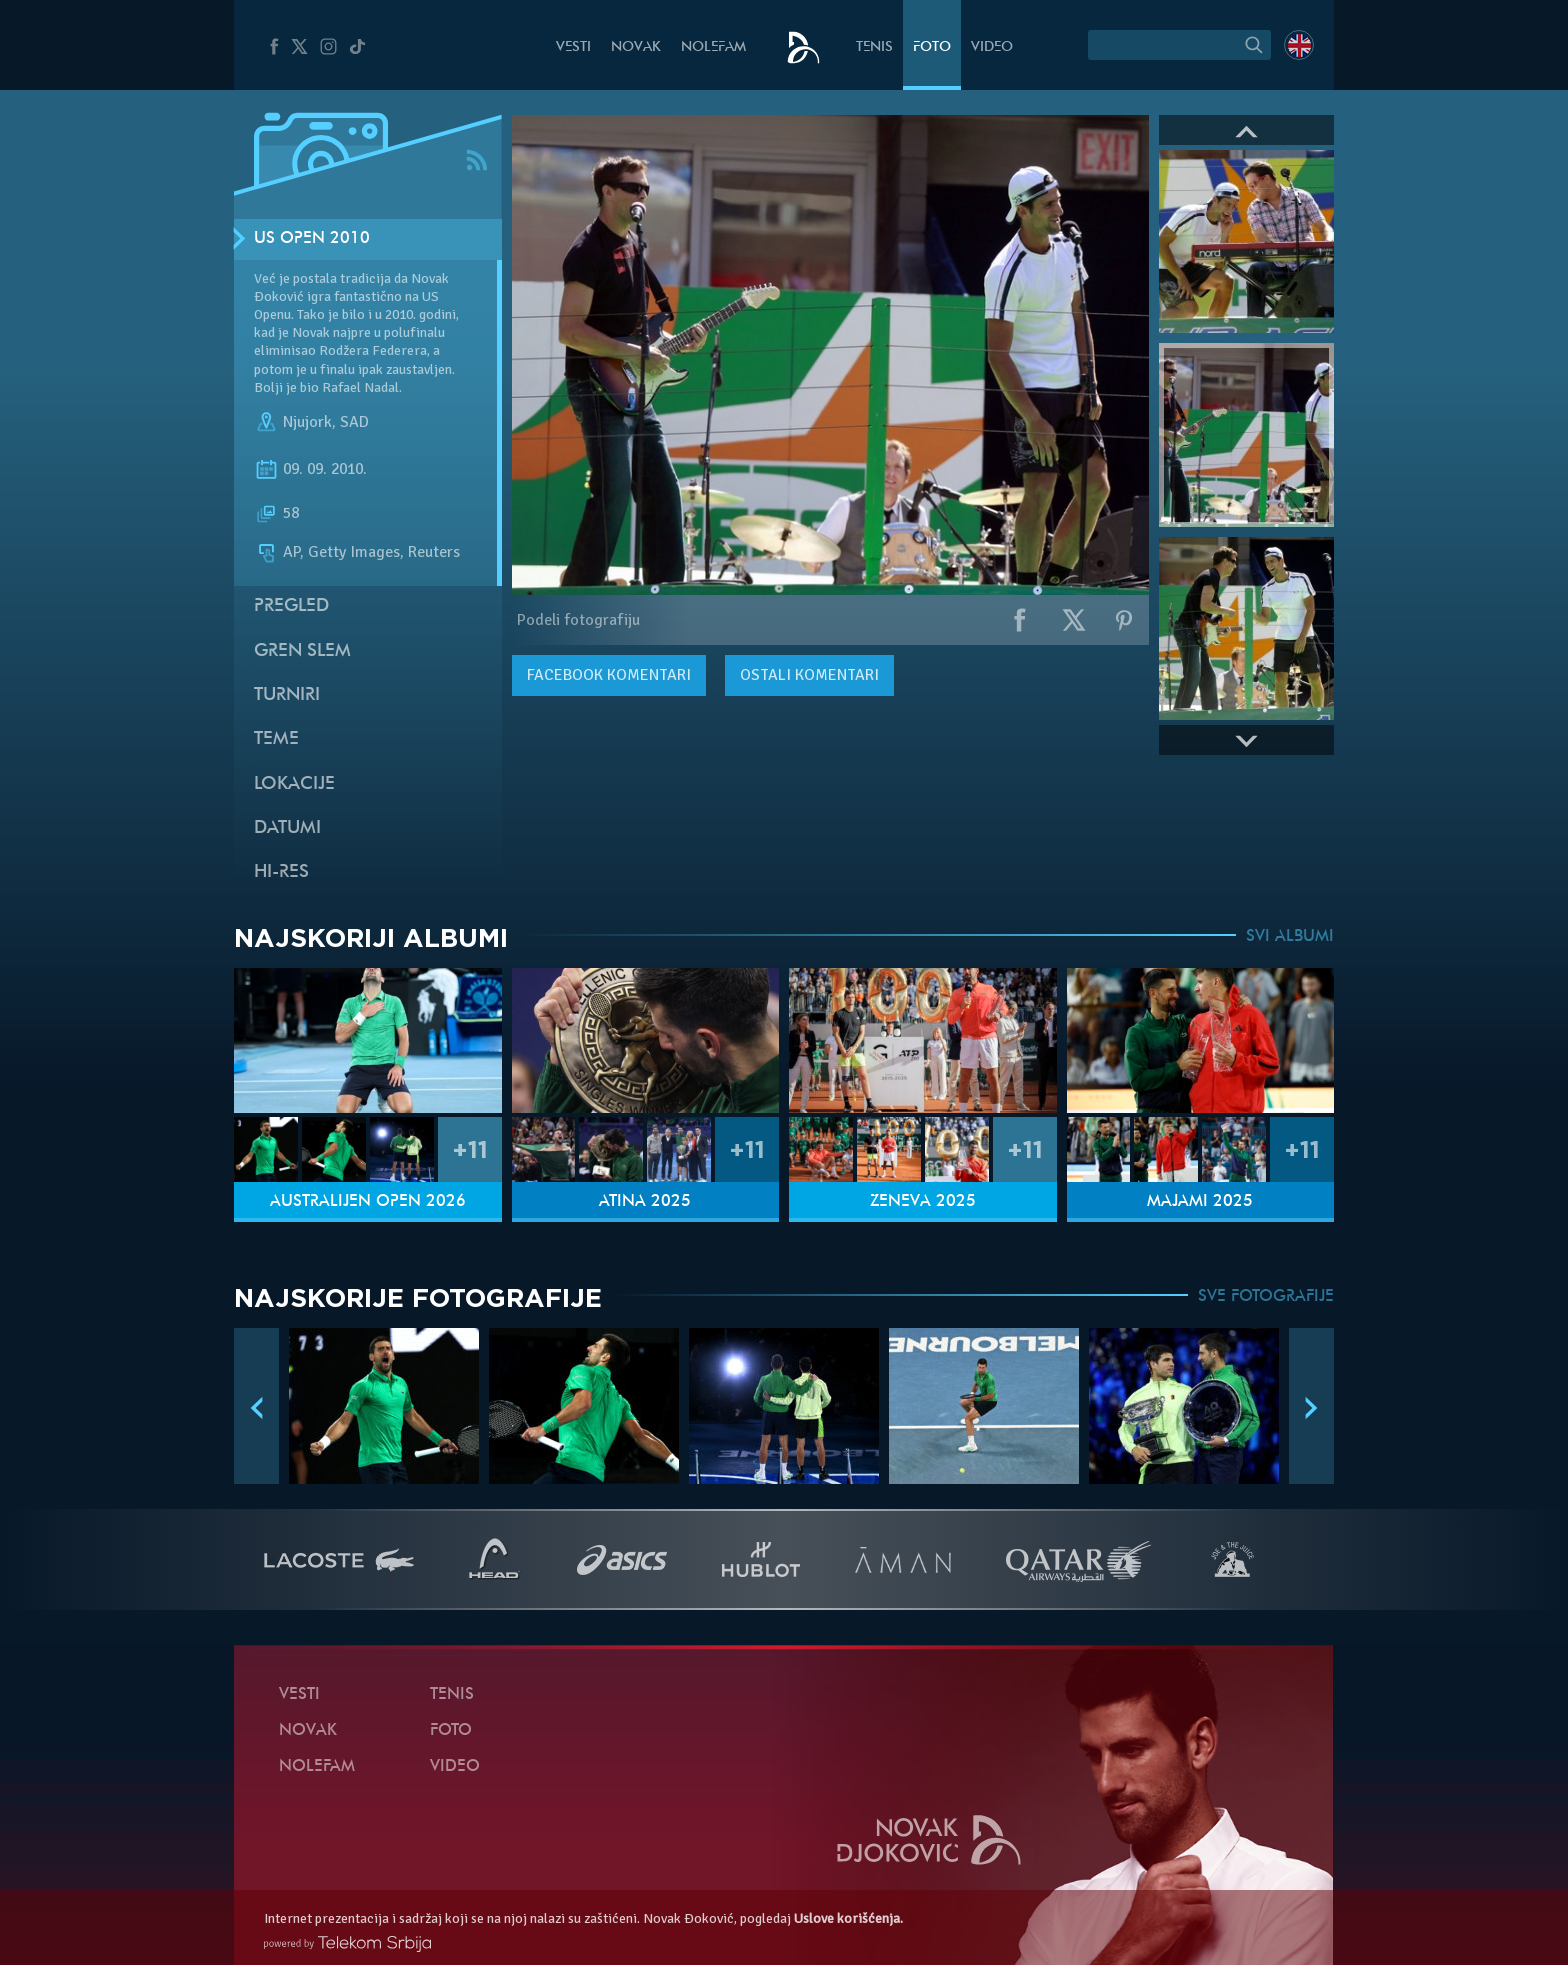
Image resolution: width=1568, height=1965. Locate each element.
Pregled (291, 606)
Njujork (307, 422)
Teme (276, 739)
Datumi (287, 828)
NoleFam (713, 47)
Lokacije (294, 784)
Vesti (573, 47)
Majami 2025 (1200, 1202)
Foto (932, 47)
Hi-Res (281, 872)
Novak (636, 47)
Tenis (874, 47)
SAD (354, 422)
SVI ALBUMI (1290, 937)
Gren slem (302, 651)
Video (992, 47)
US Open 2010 (312, 239)
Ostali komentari (809, 675)
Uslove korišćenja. (848, 1918)
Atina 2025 (645, 1202)
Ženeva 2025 (923, 1202)
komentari (609, 675)
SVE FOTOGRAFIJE (1266, 1297)
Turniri (287, 695)
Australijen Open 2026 (368, 1202)
